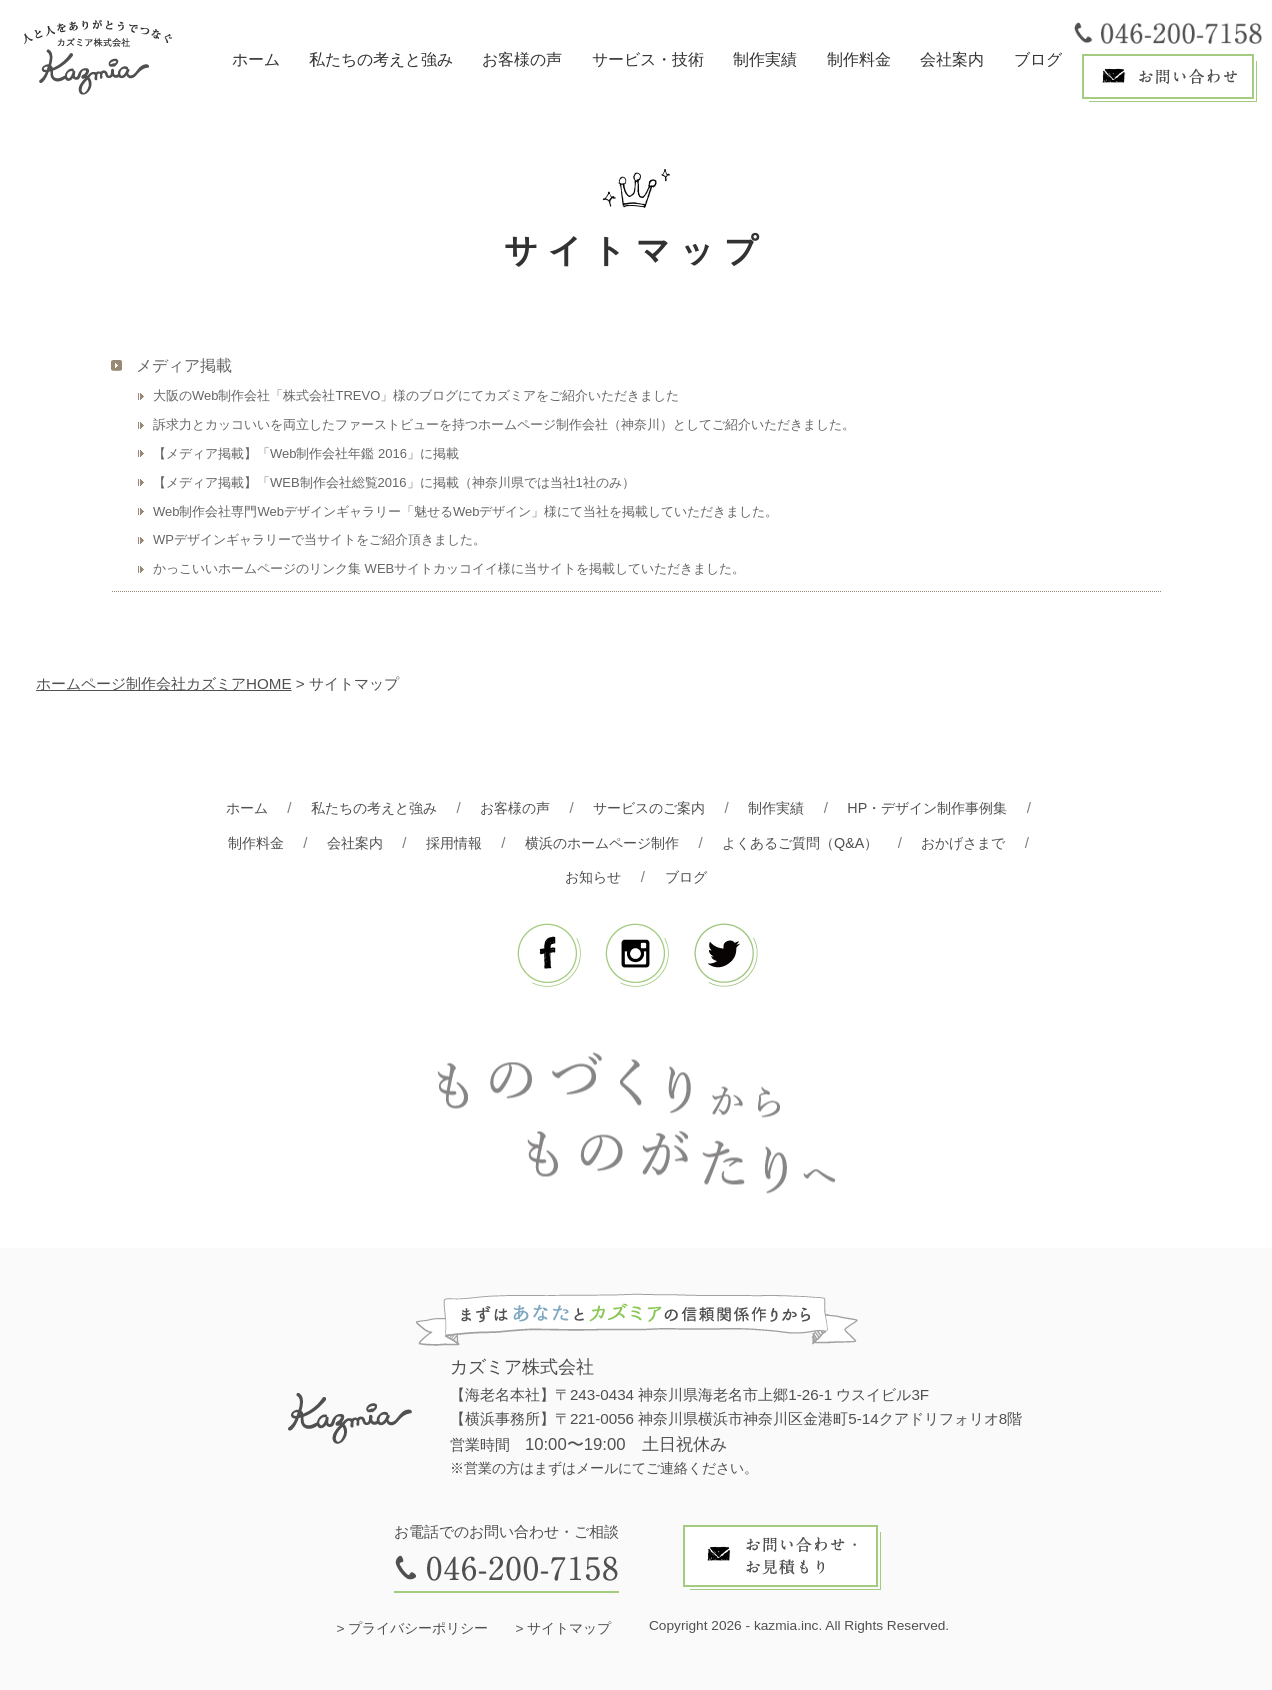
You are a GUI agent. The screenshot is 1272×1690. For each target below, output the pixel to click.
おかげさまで (980, 842)
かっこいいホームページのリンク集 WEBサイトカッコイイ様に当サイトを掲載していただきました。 (449, 568)
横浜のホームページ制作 (599, 842)
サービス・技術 (648, 59)
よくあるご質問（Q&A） (808, 842)
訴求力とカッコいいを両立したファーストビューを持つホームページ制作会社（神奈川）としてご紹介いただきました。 (504, 424)
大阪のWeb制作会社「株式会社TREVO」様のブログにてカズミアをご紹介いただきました (416, 395)
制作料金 (859, 59)
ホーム (256, 59)
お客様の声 (522, 59)
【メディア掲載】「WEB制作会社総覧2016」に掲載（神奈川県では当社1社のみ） (394, 482)
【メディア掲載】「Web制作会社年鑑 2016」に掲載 (306, 453)
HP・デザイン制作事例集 (941, 807)
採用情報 (444, 842)
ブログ (1038, 59)
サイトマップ (569, 1628)
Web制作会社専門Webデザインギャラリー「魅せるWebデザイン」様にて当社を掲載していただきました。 (466, 511)
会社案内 (952, 59)
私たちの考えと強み (381, 59)
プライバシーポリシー (418, 1628)
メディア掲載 (184, 365)
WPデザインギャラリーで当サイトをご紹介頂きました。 (319, 539)
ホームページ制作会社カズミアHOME (164, 683)
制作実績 (765, 59)
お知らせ (592, 876)
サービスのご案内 (650, 807)
